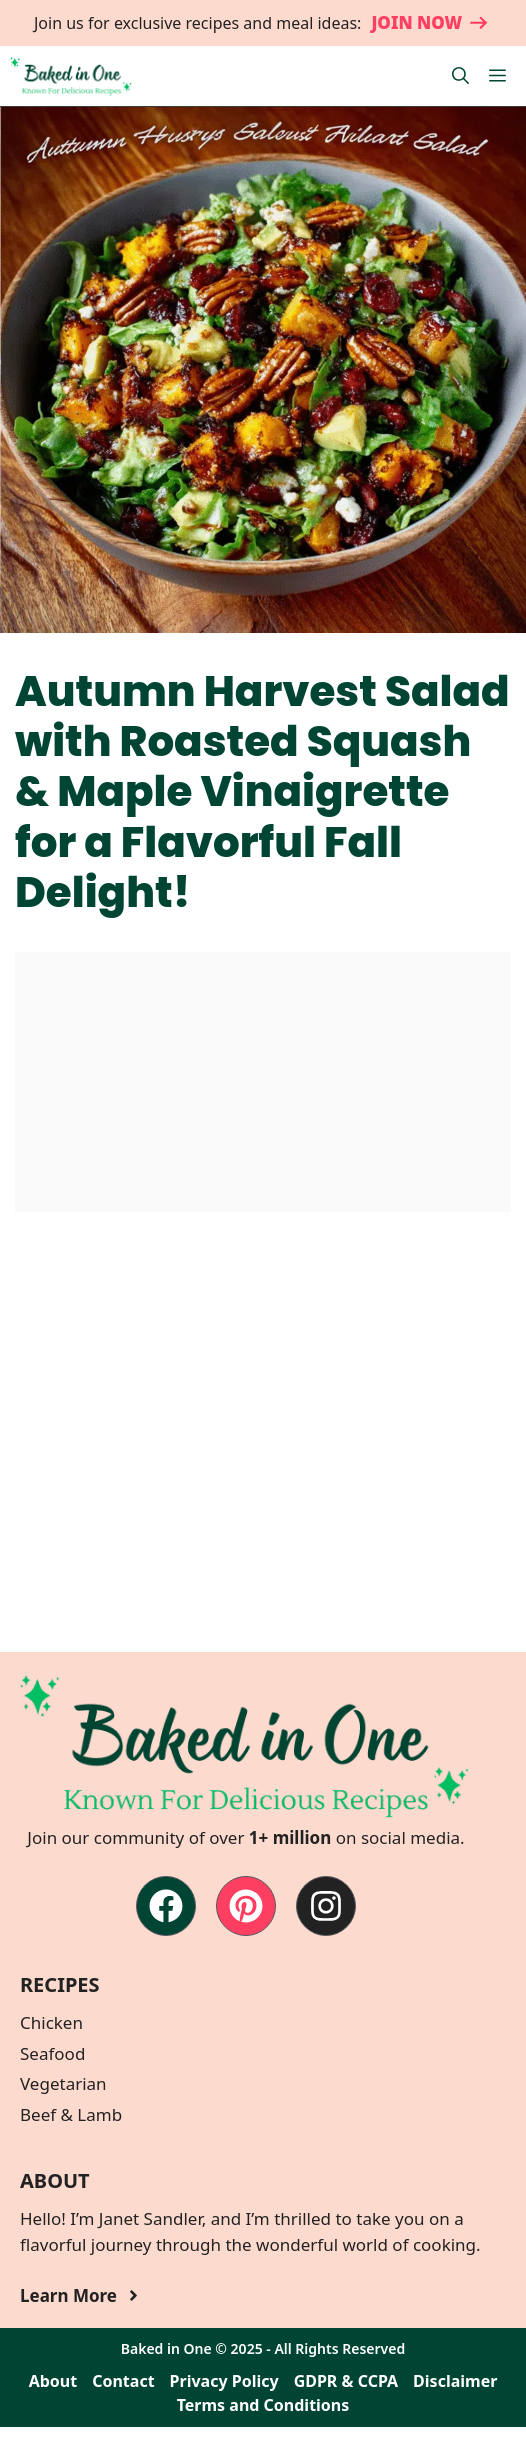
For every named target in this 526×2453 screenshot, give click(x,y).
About (53, 2381)
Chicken (51, 2022)
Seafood (52, 2053)
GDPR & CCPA (346, 2381)
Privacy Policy (224, 2381)
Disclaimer (455, 2381)
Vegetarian (63, 2083)
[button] (460, 76)
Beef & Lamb (71, 2114)
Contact (123, 2381)
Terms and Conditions (263, 2405)
